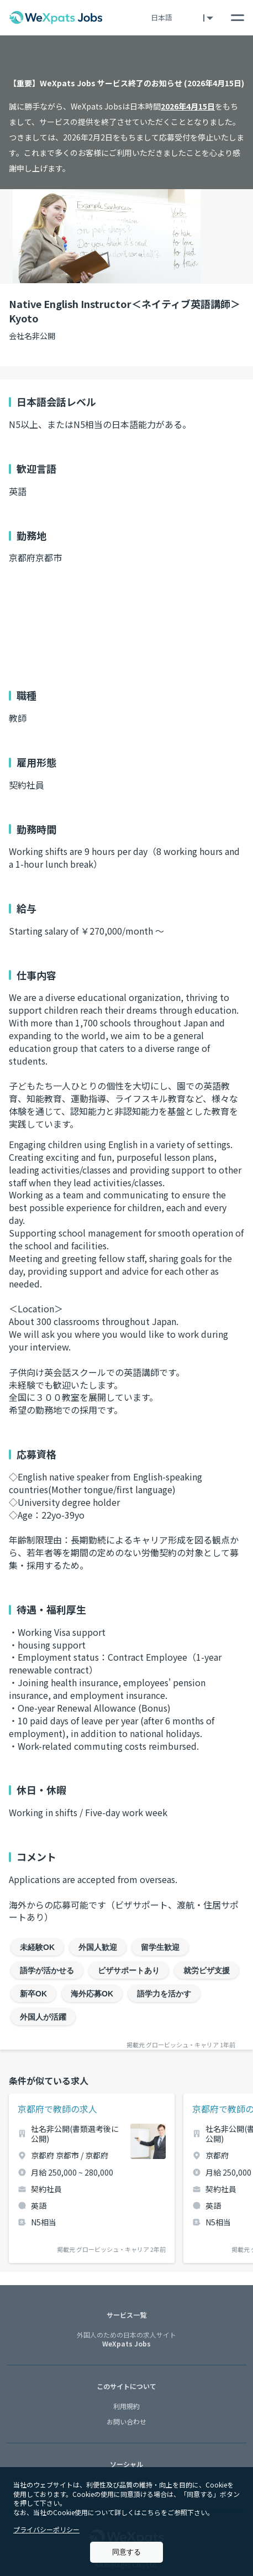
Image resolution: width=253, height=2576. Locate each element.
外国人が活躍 (43, 2016)
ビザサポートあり (129, 1970)
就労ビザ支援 (206, 1970)
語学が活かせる (47, 1970)
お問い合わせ (126, 2421)
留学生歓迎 (160, 1947)
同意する (126, 2552)
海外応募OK (92, 1993)
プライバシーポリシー (46, 2529)
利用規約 (126, 2406)
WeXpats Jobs (126, 2340)
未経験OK (37, 1947)
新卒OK (33, 1993)
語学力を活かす (164, 1993)
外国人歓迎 (97, 1947)
